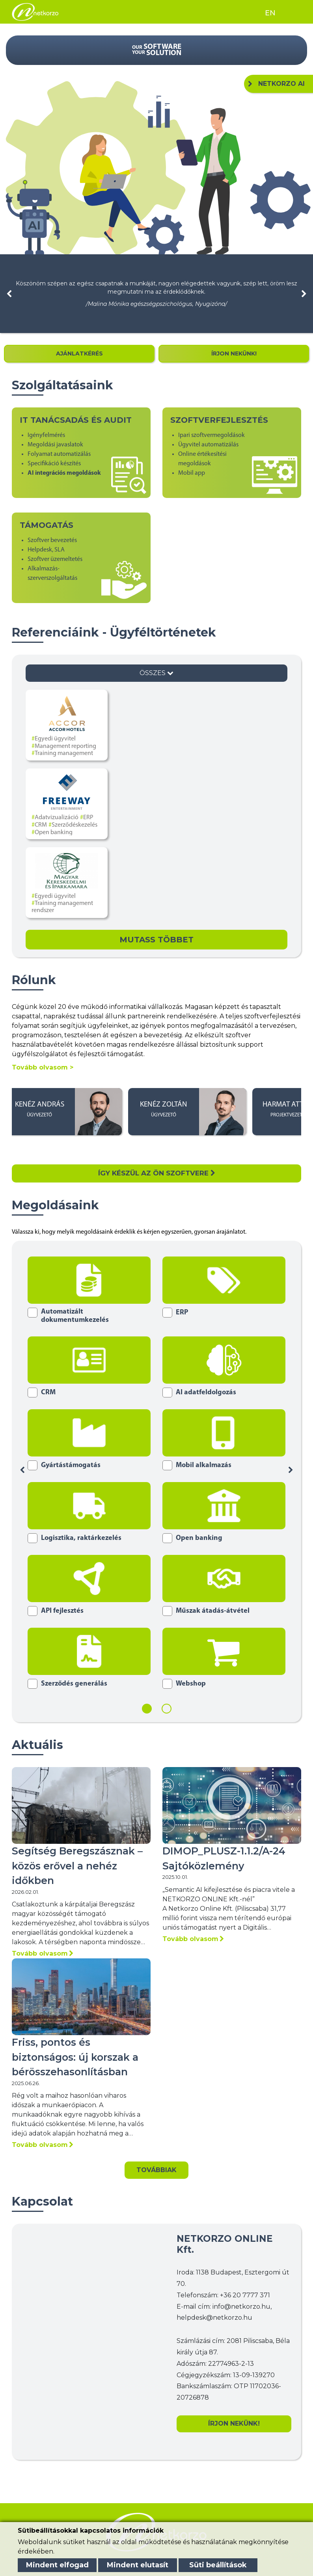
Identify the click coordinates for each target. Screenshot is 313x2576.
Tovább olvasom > (42, 1067)
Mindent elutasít (137, 2565)
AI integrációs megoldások (64, 473)
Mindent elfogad (57, 2565)
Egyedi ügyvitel (55, 739)
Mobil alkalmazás (203, 1465)
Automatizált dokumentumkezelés (75, 1316)
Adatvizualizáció (56, 817)
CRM (41, 825)
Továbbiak (156, 2170)
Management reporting (65, 746)
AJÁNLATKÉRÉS (79, 353)
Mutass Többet (156, 939)
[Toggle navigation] (292, 12)
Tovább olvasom (42, 1953)
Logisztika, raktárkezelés (81, 1538)
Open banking (54, 832)
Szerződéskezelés (74, 825)
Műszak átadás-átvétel (213, 1611)
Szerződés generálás (74, 1684)
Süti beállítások (218, 2565)
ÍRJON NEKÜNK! (234, 353)
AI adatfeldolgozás (206, 1392)
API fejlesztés (62, 1611)
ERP (88, 817)
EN (270, 13)
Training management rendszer (62, 907)
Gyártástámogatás (71, 1465)
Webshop (191, 1684)
